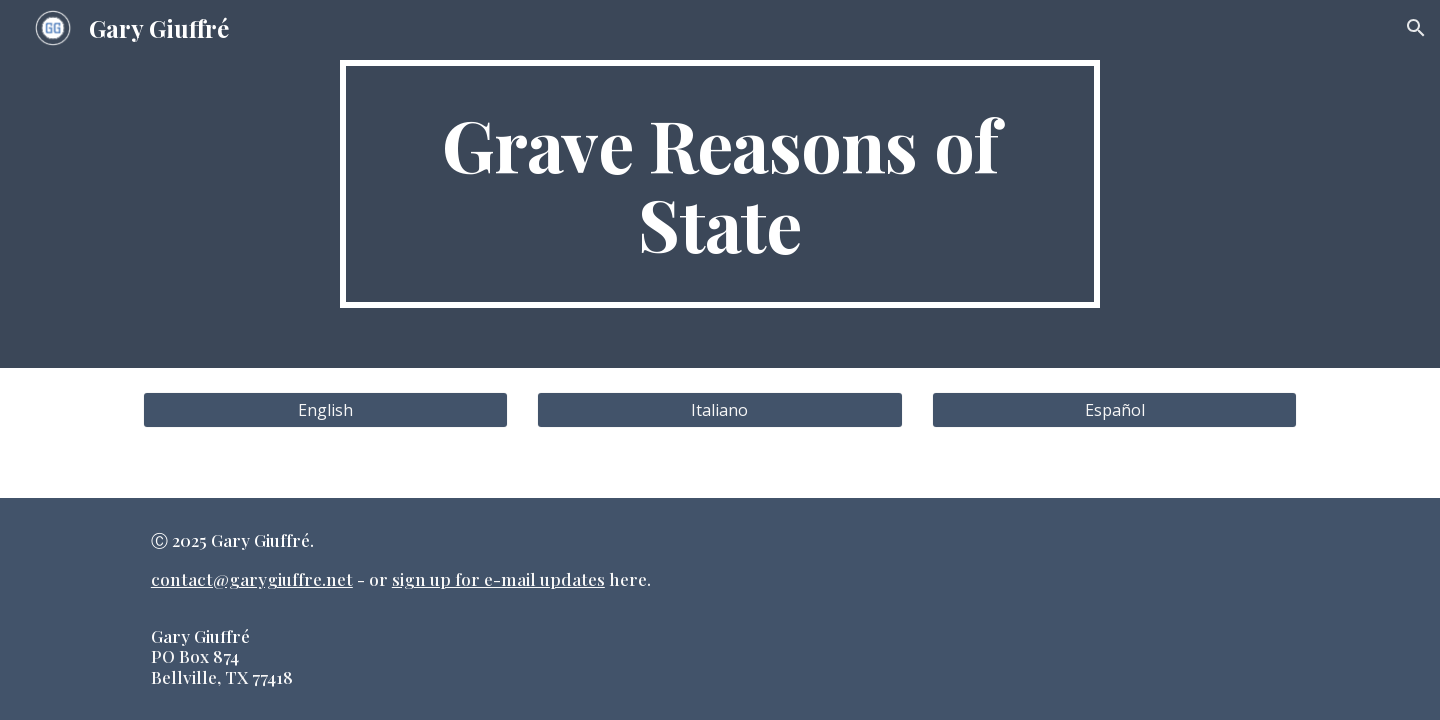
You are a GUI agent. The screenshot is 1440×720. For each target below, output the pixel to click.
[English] (325, 410)
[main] (720, 184)
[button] (1416, 28)
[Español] (1114, 410)
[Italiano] (719, 410)
